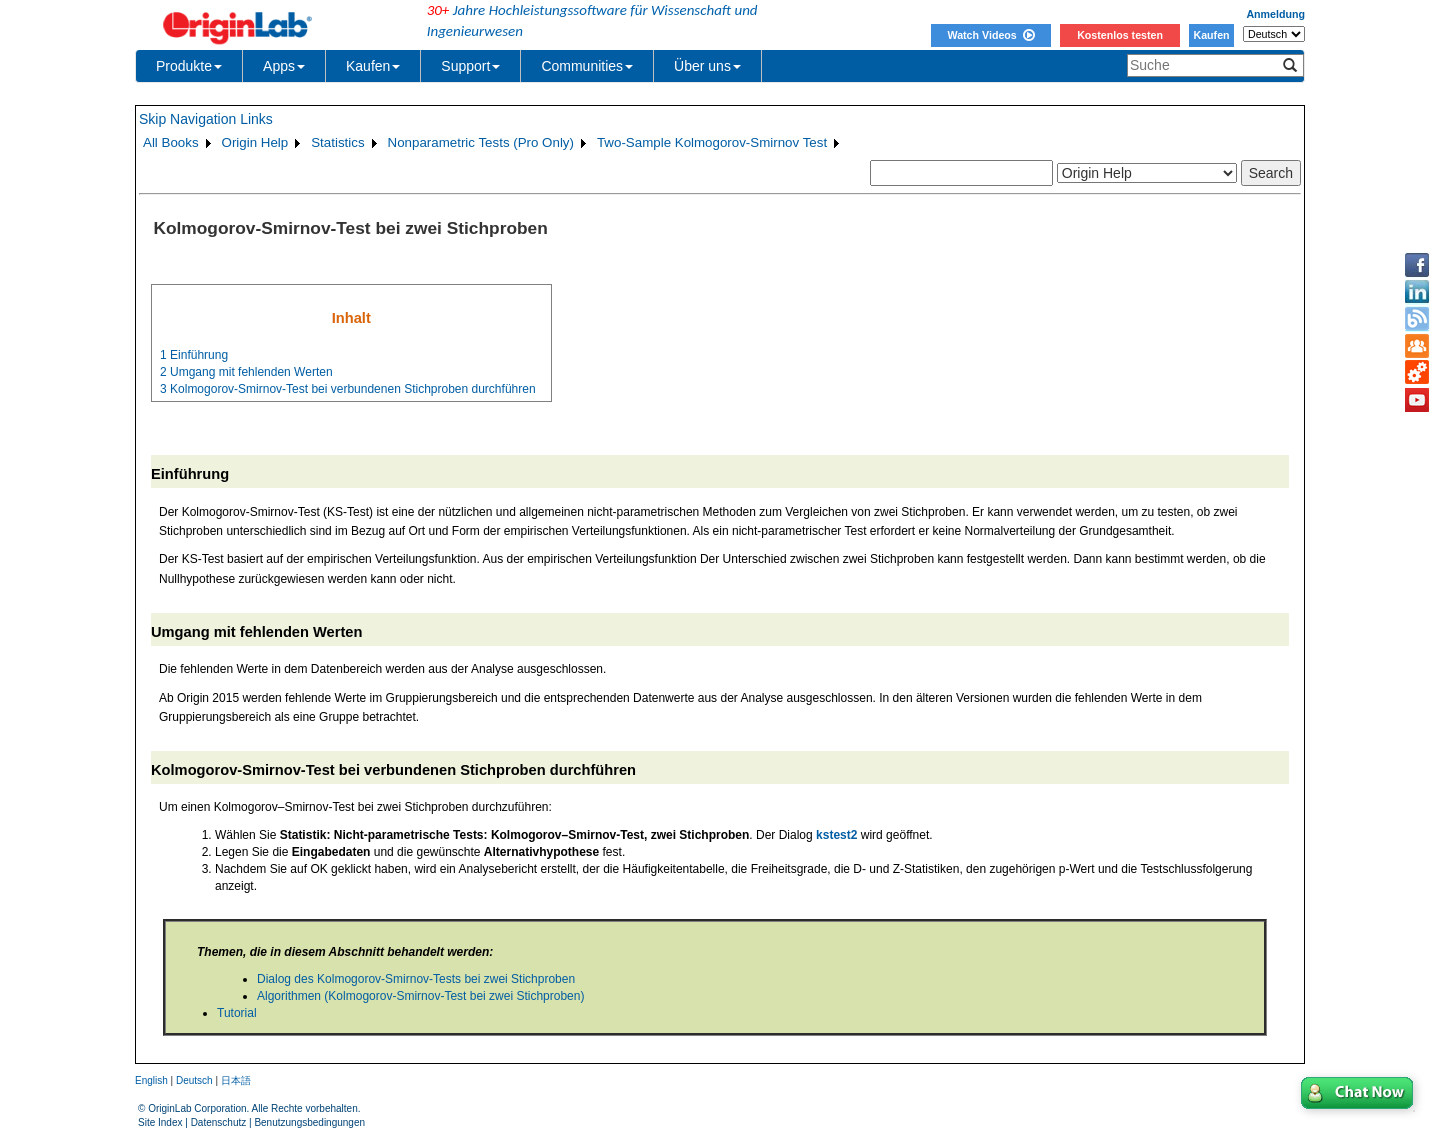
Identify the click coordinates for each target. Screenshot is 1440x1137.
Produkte (189, 66)
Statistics (337, 142)
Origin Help (255, 142)
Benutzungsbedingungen (309, 1122)
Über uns (707, 66)
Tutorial (237, 1013)
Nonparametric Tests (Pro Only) (481, 142)
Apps (284, 66)
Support (470, 66)
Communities (587, 66)
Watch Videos (990, 35)
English (151, 1080)
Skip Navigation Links (206, 119)
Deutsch (194, 1080)
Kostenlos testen (1120, 35)
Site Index (160, 1122)
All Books (171, 142)
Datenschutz (219, 1122)
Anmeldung (1275, 14)
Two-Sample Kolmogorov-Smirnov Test (712, 142)
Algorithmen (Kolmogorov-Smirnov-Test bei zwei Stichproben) (420, 996)
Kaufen (1211, 35)
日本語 (236, 1080)
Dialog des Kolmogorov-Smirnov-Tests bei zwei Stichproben (416, 979)
